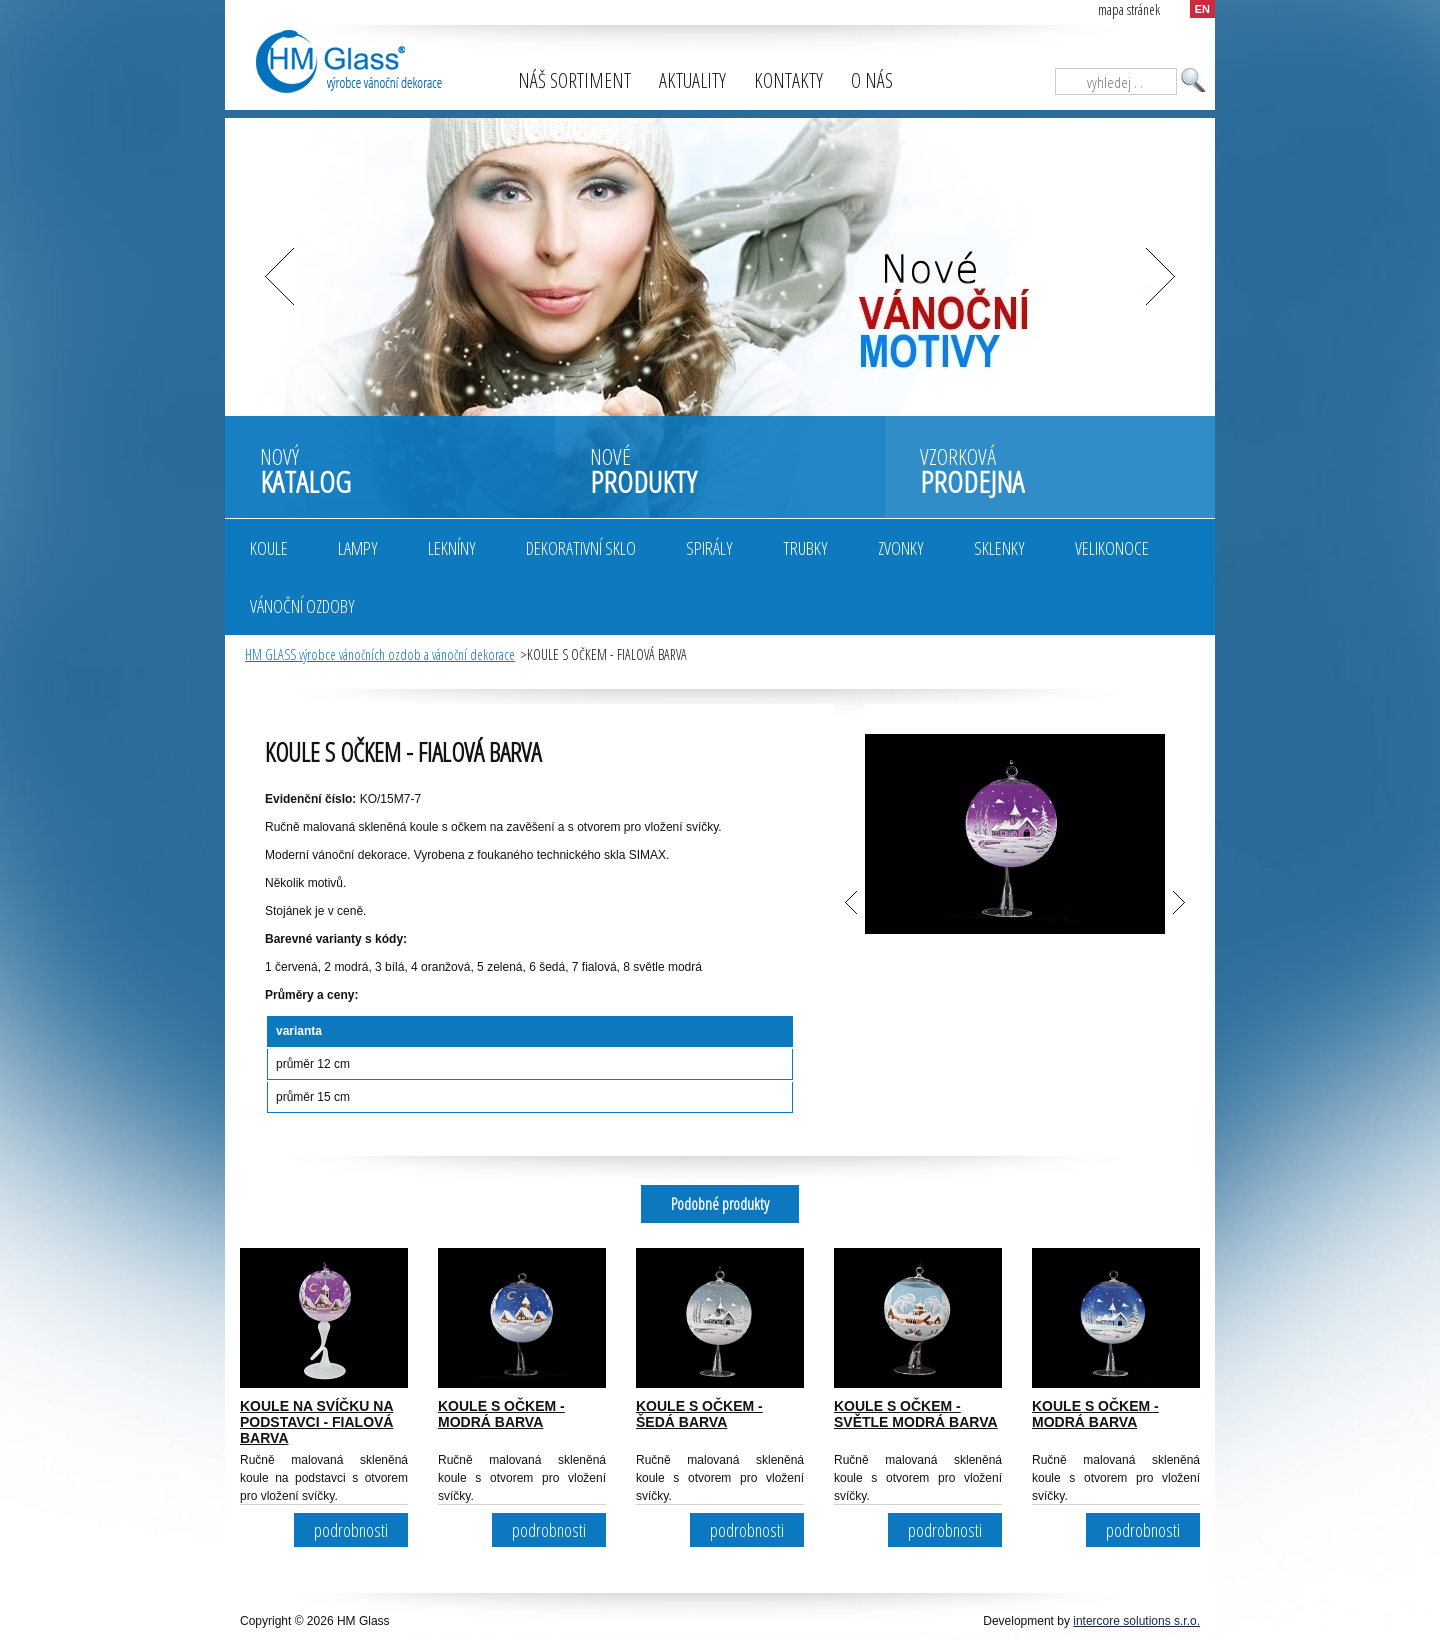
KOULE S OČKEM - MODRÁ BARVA (501, 1414)
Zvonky (901, 548)
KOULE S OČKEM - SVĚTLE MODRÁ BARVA (916, 1414)
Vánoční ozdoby (302, 606)
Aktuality (692, 80)
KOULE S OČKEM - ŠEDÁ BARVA (699, 1414)
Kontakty (788, 80)
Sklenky (999, 548)
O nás (872, 80)
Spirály (709, 548)
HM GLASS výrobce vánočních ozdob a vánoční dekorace (380, 654)
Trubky (805, 548)
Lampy (358, 548)
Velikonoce (1112, 548)
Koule (269, 548)
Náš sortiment (574, 80)
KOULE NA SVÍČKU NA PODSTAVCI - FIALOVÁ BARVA (317, 1422)
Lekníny (452, 548)
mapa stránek (1129, 9)
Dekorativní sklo (581, 548)
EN (1202, 9)
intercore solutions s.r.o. (1136, 1621)
